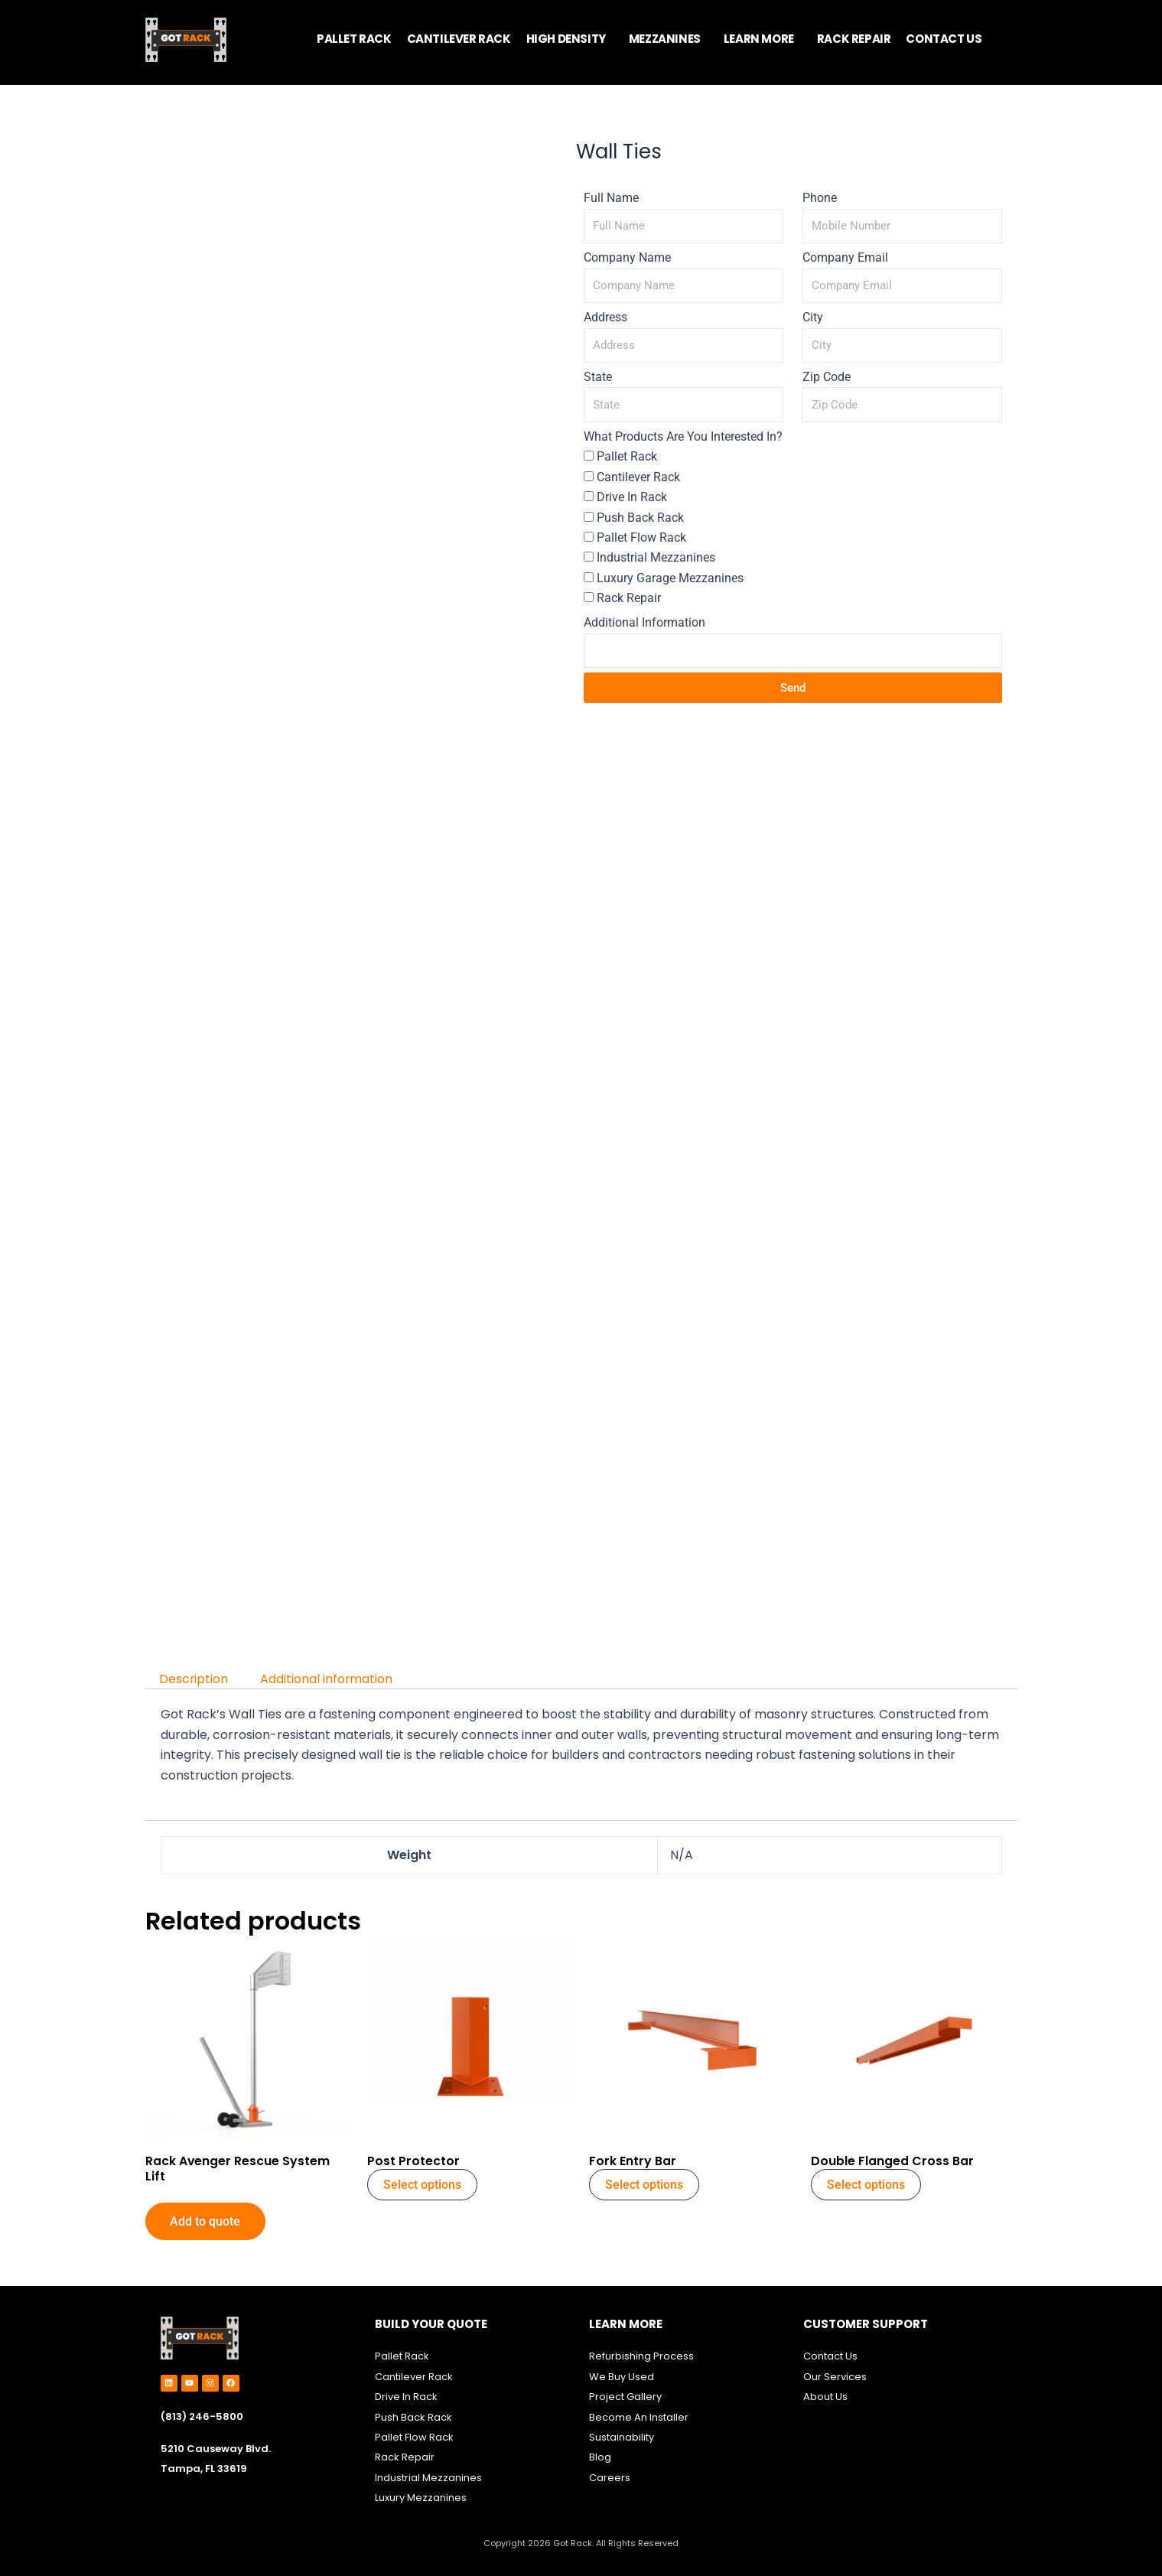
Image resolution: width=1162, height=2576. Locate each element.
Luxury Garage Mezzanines (670, 578)
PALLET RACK (354, 39)
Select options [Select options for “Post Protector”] (422, 2185)
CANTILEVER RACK (459, 39)
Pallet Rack (627, 456)
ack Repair (408, 2458)
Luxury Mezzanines (421, 2498)
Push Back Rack (640, 517)
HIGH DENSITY (566, 39)
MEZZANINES (665, 39)
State (598, 377)
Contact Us (830, 2357)
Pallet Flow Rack (641, 537)
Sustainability (622, 2437)
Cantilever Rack (638, 477)
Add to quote (206, 2222)
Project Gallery (625, 2397)
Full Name (611, 198)
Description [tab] (194, 1679)
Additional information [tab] (328, 1679)
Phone (819, 198)
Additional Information (644, 622)
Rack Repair (629, 598)
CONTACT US (943, 39)
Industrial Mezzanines (656, 557)
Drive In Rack (632, 497)
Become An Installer (638, 2417)
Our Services (835, 2376)
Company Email (845, 257)
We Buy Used (621, 2376)
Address (605, 317)
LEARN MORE (759, 39)
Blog (600, 2458)
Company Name (627, 257)
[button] (570, 38)
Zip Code (826, 377)
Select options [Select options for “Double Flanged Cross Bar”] (866, 2185)
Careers (609, 2477)
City (812, 317)
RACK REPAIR (854, 39)
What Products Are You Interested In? (683, 436)
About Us (825, 2397)
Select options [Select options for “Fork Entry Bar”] (644, 2185)
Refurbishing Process (641, 2357)
